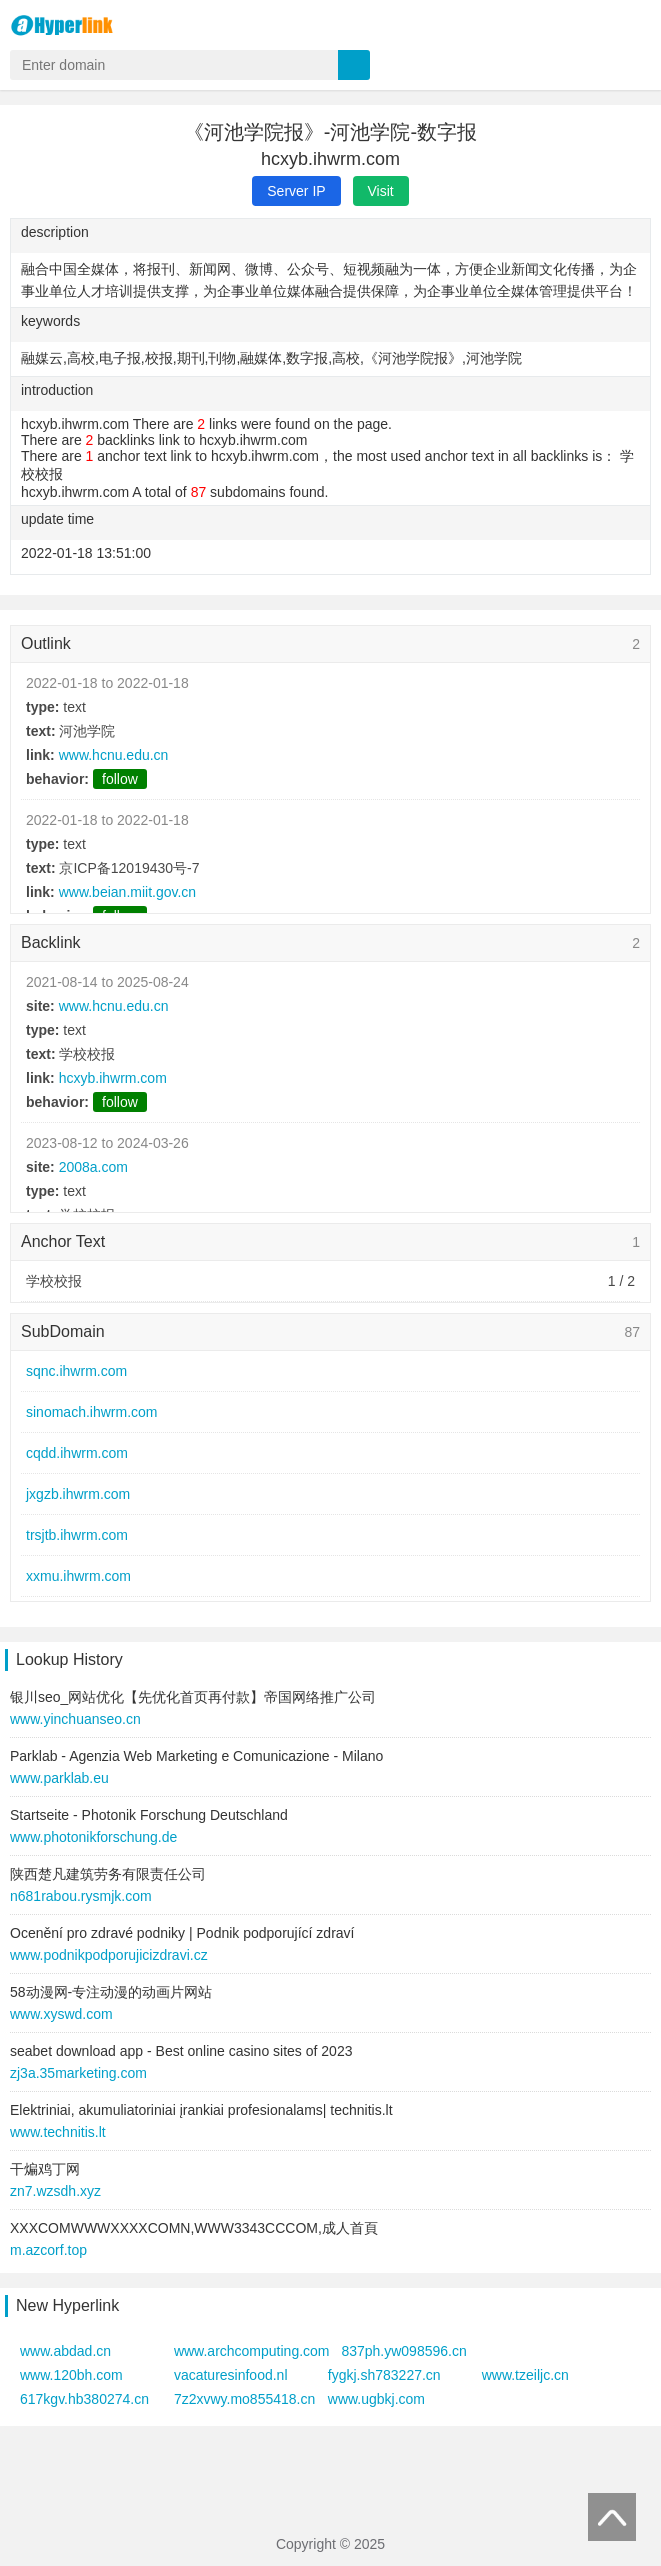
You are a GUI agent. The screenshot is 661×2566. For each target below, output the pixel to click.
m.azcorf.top (48, 2250)
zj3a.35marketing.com (78, 2073)
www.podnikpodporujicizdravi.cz (109, 1955)
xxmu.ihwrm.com (78, 1576)
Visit (381, 191)
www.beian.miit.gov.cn (127, 892)
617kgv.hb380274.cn (84, 2399)
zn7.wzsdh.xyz (55, 2191)
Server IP (296, 191)
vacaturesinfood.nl (231, 2375)
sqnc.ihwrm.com (76, 1371)
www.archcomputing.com (252, 2351)
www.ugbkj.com (376, 2399)
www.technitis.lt (58, 2132)
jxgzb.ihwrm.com (78, 1494)
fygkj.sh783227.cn (384, 2375)
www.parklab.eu (59, 1778)
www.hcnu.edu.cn (114, 755)
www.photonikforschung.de (93, 1837)
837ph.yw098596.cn (403, 2351)
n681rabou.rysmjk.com (81, 1896)
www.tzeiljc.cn (525, 2375)
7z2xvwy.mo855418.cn (244, 2399)
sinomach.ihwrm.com (91, 1412)
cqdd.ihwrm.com (77, 1453)
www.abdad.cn (65, 2351)
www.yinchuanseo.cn (75, 1719)
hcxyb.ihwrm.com (113, 1078)
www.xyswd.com (61, 2014)
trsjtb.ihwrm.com (77, 1535)
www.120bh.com (71, 2375)
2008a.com (93, 1167)
